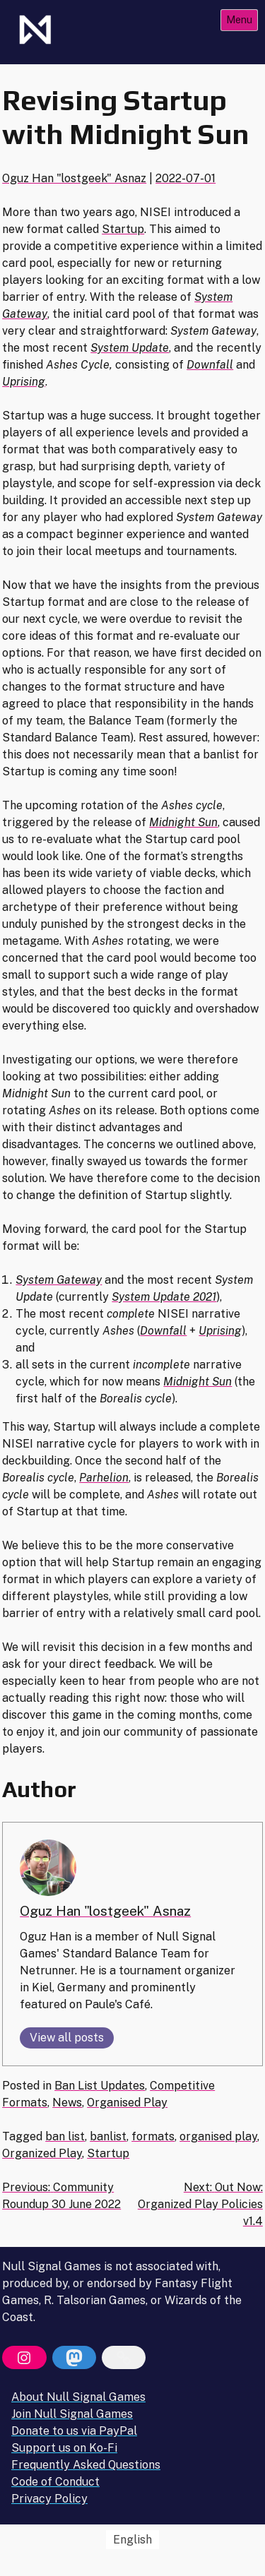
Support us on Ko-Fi (64, 2448)
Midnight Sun (183, 822)
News (67, 2102)
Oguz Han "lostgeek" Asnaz (74, 178)
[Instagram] (24, 2358)
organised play (218, 2136)
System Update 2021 (164, 1297)
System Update (129, 347)
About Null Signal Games (78, 2397)
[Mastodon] (74, 2358)
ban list (65, 2136)
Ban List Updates (99, 2085)
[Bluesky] (124, 2358)
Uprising (23, 381)
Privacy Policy (49, 2498)
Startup (123, 229)
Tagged (23, 2136)
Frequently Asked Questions (85, 2464)
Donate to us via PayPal (74, 2431)
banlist (108, 2136)
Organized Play (42, 2153)
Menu (239, 19)
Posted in (28, 2085)
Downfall (210, 364)
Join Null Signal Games (72, 2414)
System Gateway (59, 1280)
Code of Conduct (55, 2481)
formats (153, 2136)
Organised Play (127, 2102)
